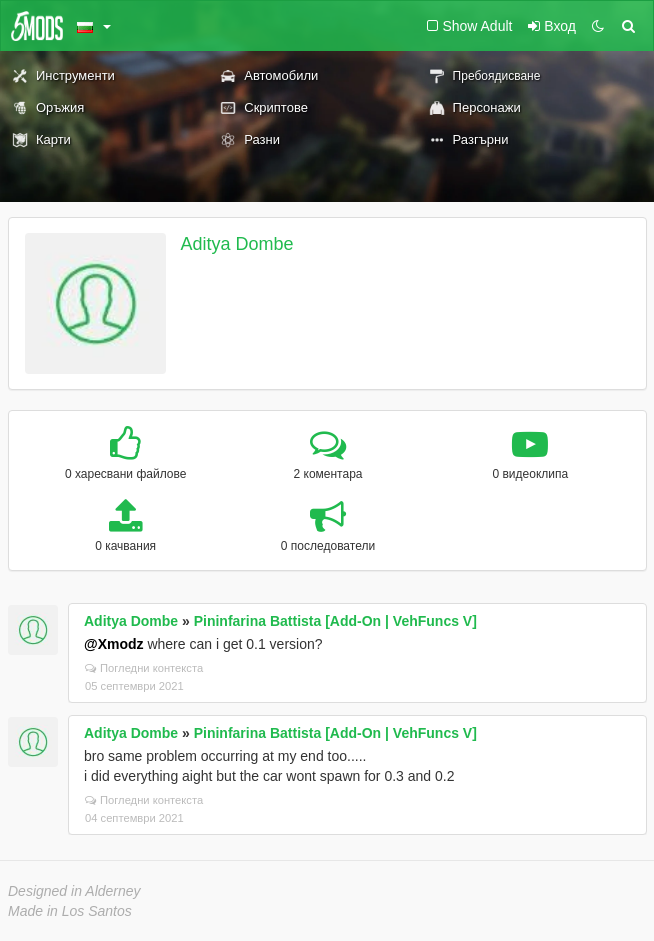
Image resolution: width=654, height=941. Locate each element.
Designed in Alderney (74, 891)
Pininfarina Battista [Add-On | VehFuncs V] (335, 621)
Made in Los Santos (70, 911)
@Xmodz (114, 644)
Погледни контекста (144, 668)
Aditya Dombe (237, 244)
